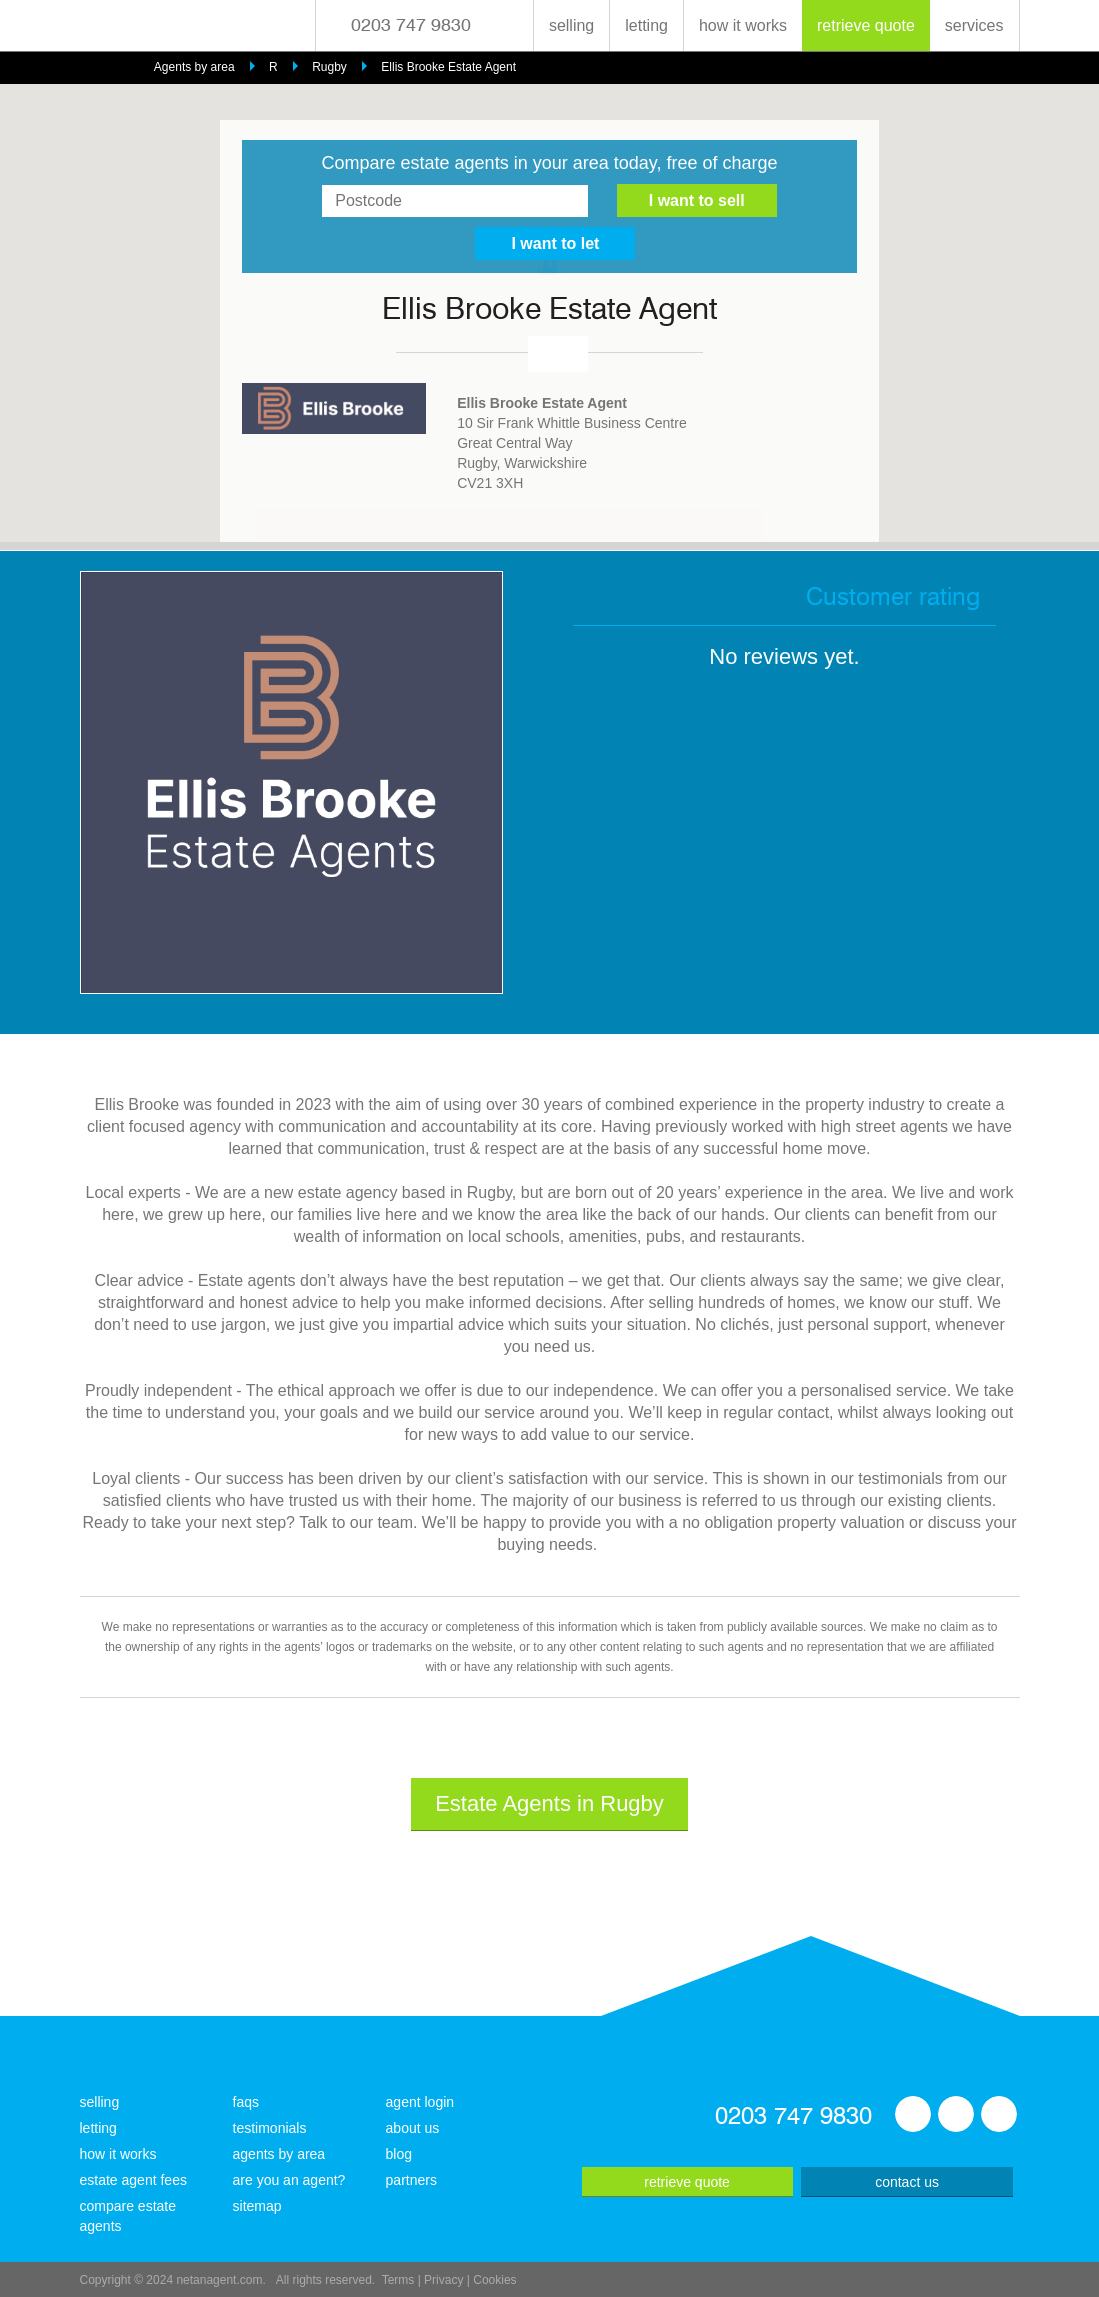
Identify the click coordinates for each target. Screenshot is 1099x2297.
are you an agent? (289, 2180)
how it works (743, 25)
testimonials (270, 2128)
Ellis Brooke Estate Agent (448, 67)
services (974, 25)
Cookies (494, 2280)
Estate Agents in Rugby (549, 1803)
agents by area (279, 2154)
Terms (398, 2280)
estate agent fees (133, 2180)
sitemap (257, 2206)
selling (571, 25)
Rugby (329, 67)
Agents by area (194, 67)
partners (411, 2180)
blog (399, 2154)
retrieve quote (866, 25)
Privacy (443, 2280)
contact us (907, 2182)
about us (413, 2128)
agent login (420, 2102)
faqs (246, 2102)
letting (646, 25)
